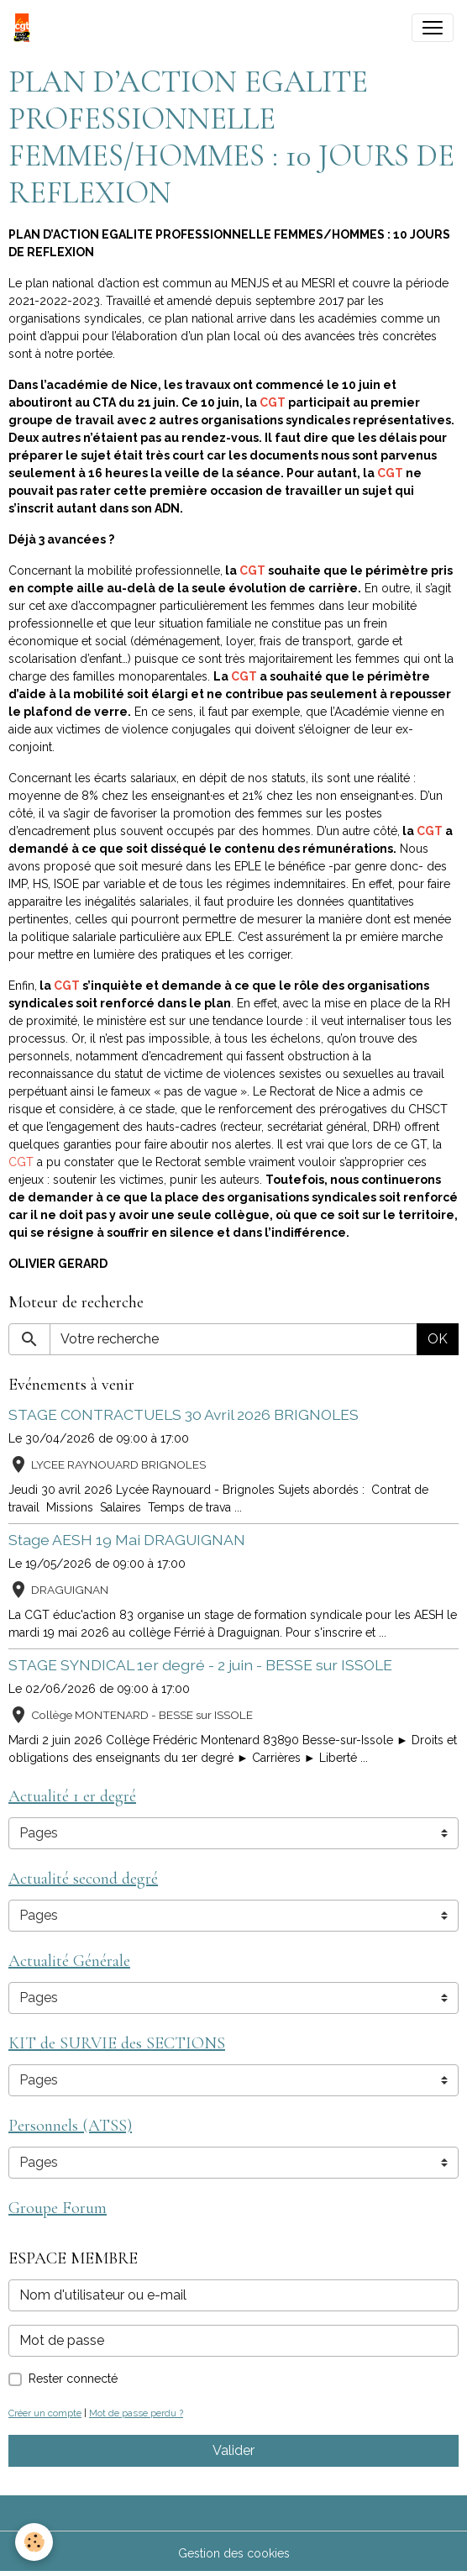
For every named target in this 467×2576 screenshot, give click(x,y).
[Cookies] (34, 2542)
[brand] (25, 27)
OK (438, 1339)
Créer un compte (44, 2413)
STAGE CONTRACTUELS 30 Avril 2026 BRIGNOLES (183, 1414)
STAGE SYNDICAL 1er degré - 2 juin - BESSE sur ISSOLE (200, 1665)
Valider (233, 2450)
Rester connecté (73, 2378)
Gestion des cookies (234, 2553)
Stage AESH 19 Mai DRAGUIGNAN (126, 1539)
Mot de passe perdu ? (136, 2413)
